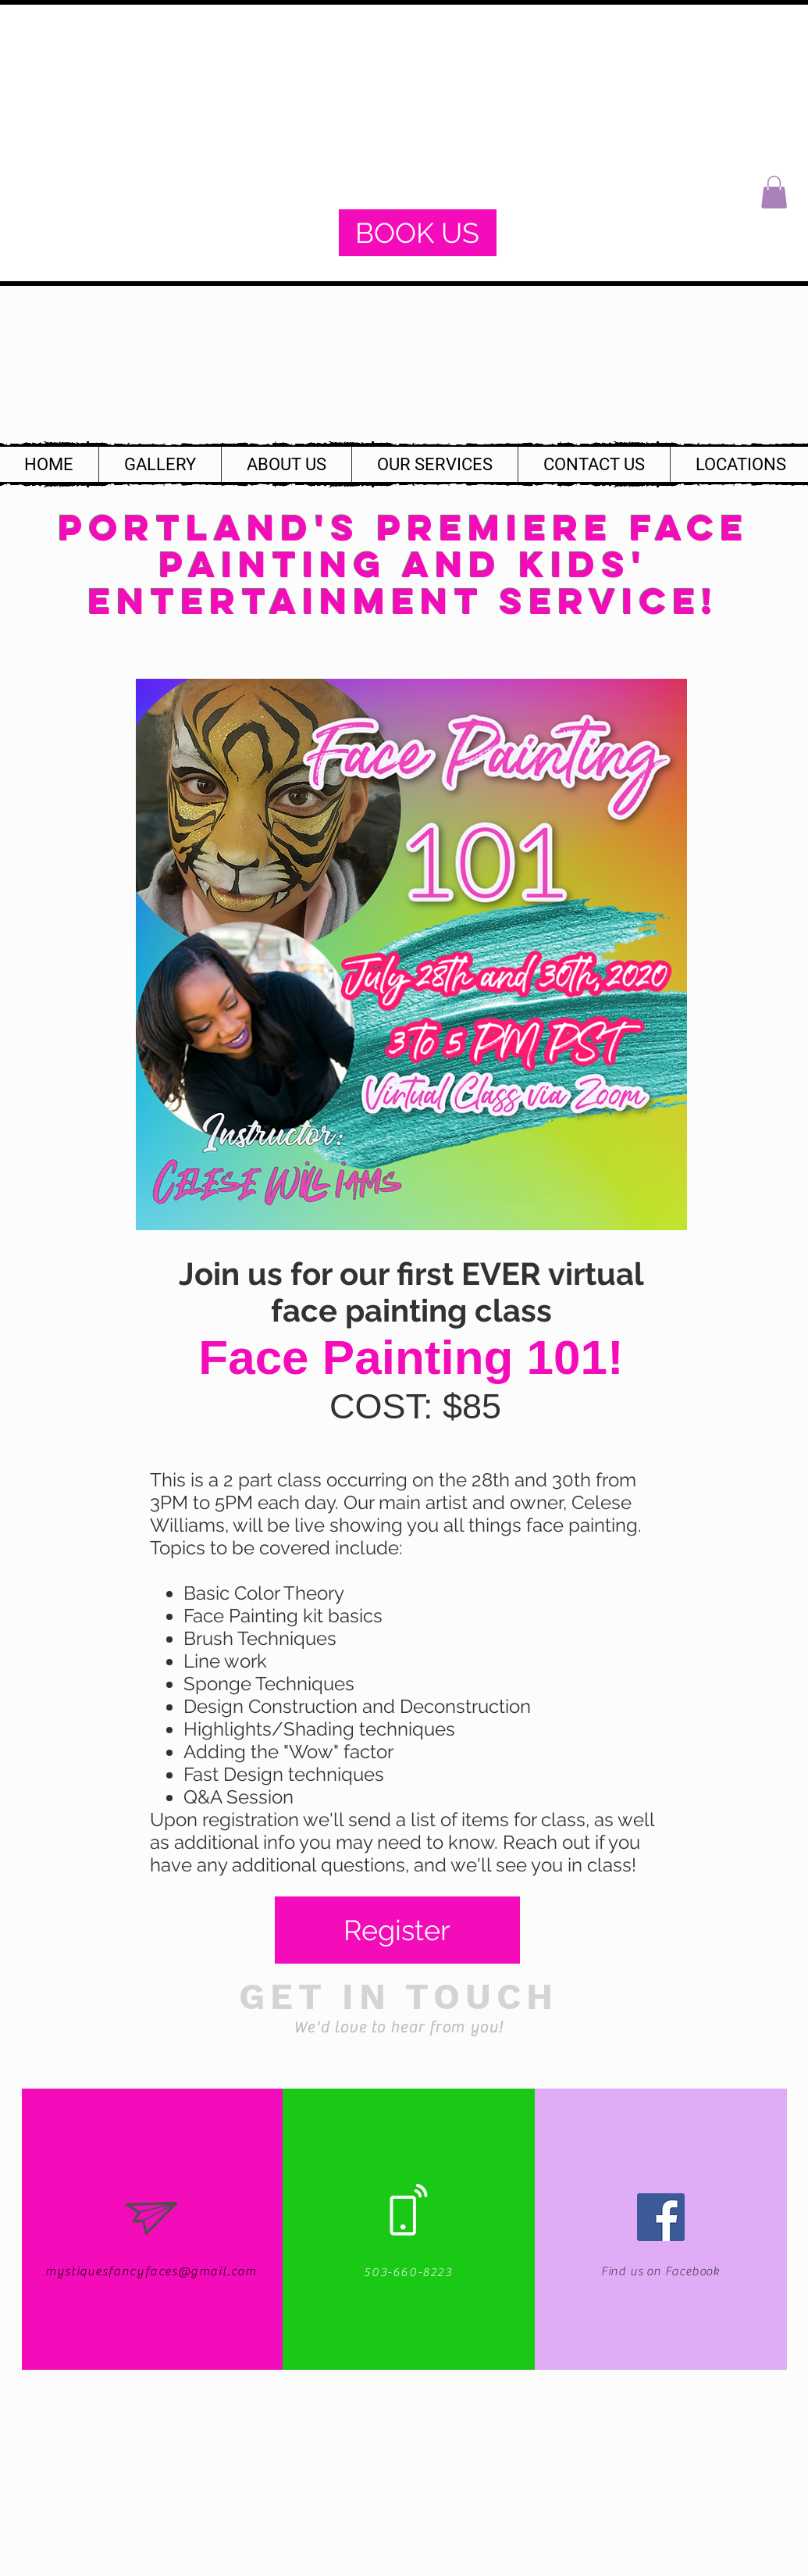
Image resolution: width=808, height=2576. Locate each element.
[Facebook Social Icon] (661, 2217)
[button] (774, 192)
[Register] (397, 1930)
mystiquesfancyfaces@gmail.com (150, 2271)
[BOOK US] (418, 232)
